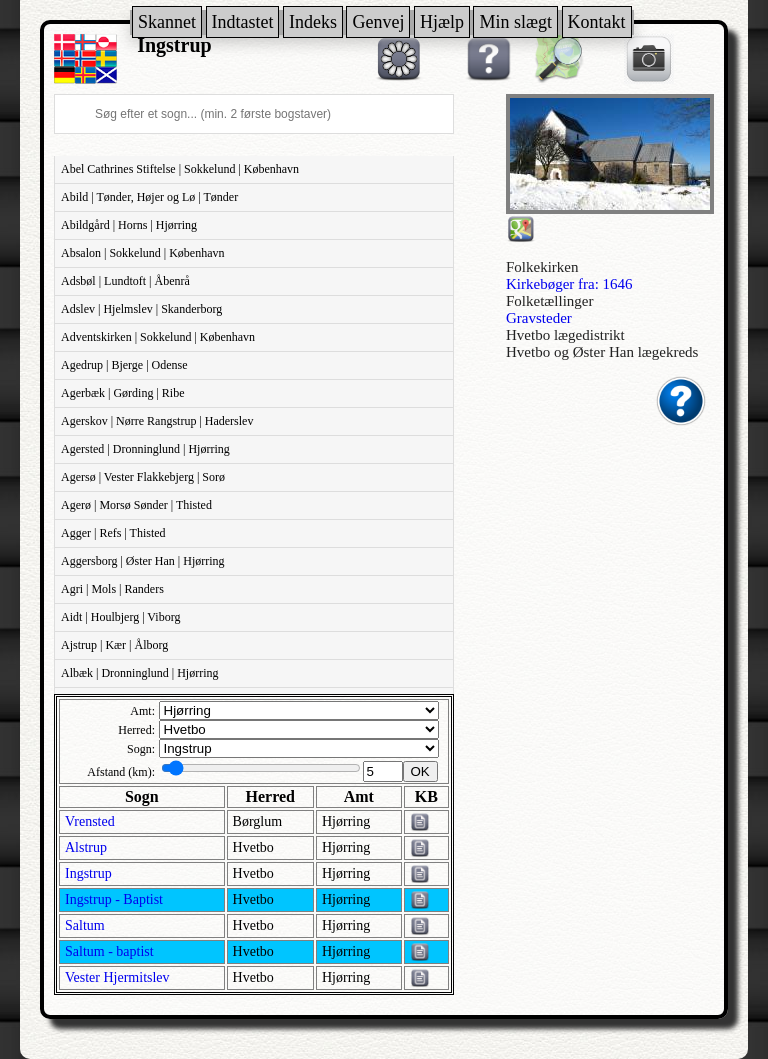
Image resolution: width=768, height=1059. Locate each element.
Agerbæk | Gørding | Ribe (122, 393)
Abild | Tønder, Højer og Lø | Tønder (149, 197)
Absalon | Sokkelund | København (142, 253)
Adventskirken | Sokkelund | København (158, 337)
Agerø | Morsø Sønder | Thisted (136, 505)
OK (420, 771)
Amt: (142, 711)
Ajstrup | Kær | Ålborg (114, 645)
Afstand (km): (121, 772)
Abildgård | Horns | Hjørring (129, 225)
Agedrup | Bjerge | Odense (124, 365)
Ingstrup (88, 873)
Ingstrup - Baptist (114, 899)
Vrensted (90, 821)
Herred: (136, 730)
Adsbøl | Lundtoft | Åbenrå (125, 281)
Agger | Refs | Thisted (113, 533)
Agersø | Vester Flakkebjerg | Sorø (143, 477)
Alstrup (86, 847)
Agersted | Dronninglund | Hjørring (145, 449)
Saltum (85, 925)
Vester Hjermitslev (117, 977)
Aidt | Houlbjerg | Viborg (120, 617)
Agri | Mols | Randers (112, 589)
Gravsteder (539, 318)
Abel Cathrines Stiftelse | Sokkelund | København (180, 169)
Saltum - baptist (109, 951)
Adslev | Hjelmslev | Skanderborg (141, 309)
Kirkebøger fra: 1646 (569, 284)
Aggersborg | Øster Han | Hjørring (143, 561)
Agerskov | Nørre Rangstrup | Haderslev (157, 421)
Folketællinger (550, 301)
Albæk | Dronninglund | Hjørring (139, 673)
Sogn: (141, 749)
